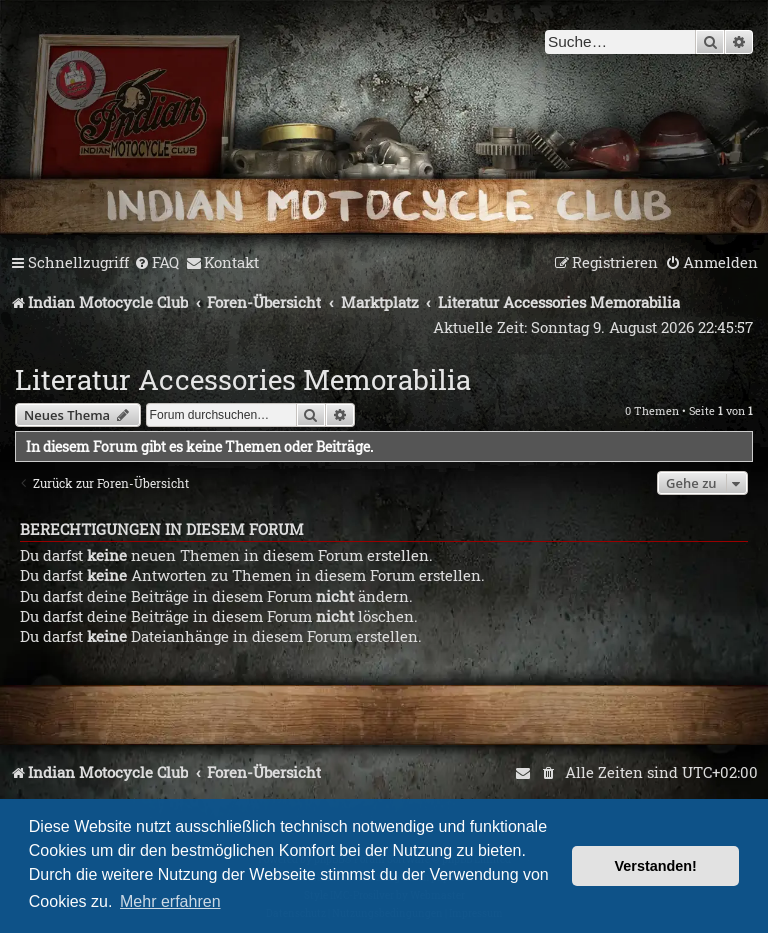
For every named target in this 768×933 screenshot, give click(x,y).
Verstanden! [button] (656, 866)
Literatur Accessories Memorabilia (243, 379)
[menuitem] (156, 263)
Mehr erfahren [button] (170, 901)
